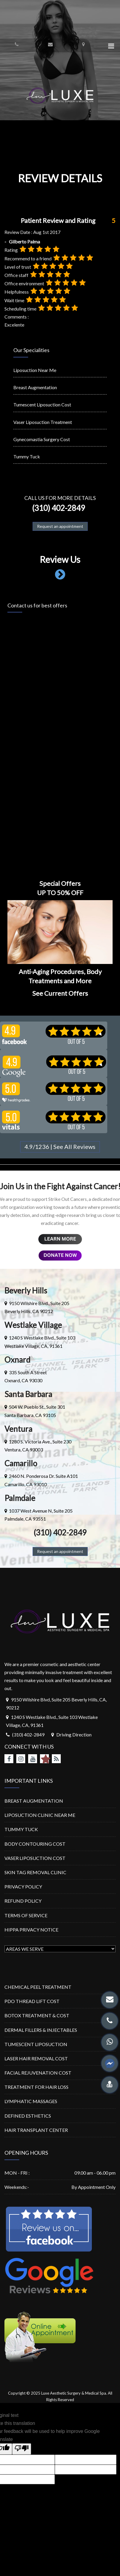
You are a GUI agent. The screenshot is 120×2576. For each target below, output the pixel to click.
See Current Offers (60, 993)
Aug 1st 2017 (46, 232)
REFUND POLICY (22, 1901)
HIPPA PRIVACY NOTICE (31, 1929)
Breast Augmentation (35, 387)
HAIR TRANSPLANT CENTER (36, 2130)
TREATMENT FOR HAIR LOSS (36, 2087)
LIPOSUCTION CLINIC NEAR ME (39, 1815)
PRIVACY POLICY (23, 1886)
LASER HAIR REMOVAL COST (36, 2058)
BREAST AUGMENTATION (33, 1801)
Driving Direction (74, 1734)
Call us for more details (60, 498)
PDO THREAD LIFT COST (32, 2001)
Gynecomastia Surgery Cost (41, 439)
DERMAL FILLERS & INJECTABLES (40, 2030)
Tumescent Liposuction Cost (42, 404)
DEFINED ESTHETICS (27, 2116)
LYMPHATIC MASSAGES (30, 2101)
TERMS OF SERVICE (25, 1915)
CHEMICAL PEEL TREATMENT (37, 1987)
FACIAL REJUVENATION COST (37, 2072)
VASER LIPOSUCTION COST (34, 1858)
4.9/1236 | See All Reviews (60, 1146)
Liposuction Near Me (34, 370)
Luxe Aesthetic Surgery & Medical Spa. (74, 2393)
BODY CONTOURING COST (34, 1844)
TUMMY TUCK (21, 1829)
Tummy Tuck (26, 456)
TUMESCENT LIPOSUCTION (35, 2044)
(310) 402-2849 (57, 508)
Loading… (60, 737)
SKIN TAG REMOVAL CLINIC (35, 1872)
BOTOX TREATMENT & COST (36, 2015)
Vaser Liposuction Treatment (42, 422)
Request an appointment (60, 526)
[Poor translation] (21, 2449)
